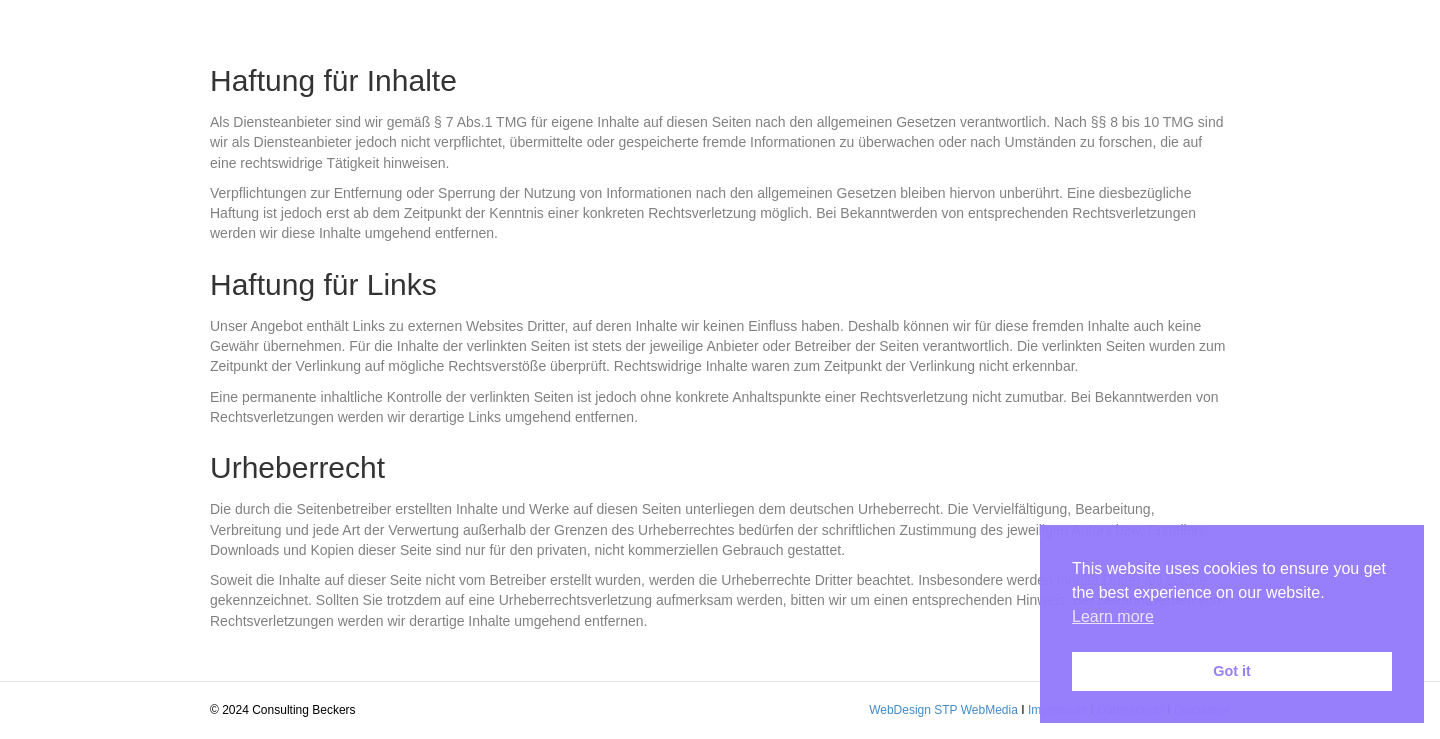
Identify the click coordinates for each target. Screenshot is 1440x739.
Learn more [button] (1113, 616)
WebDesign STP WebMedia (943, 710)
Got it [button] (1232, 671)
